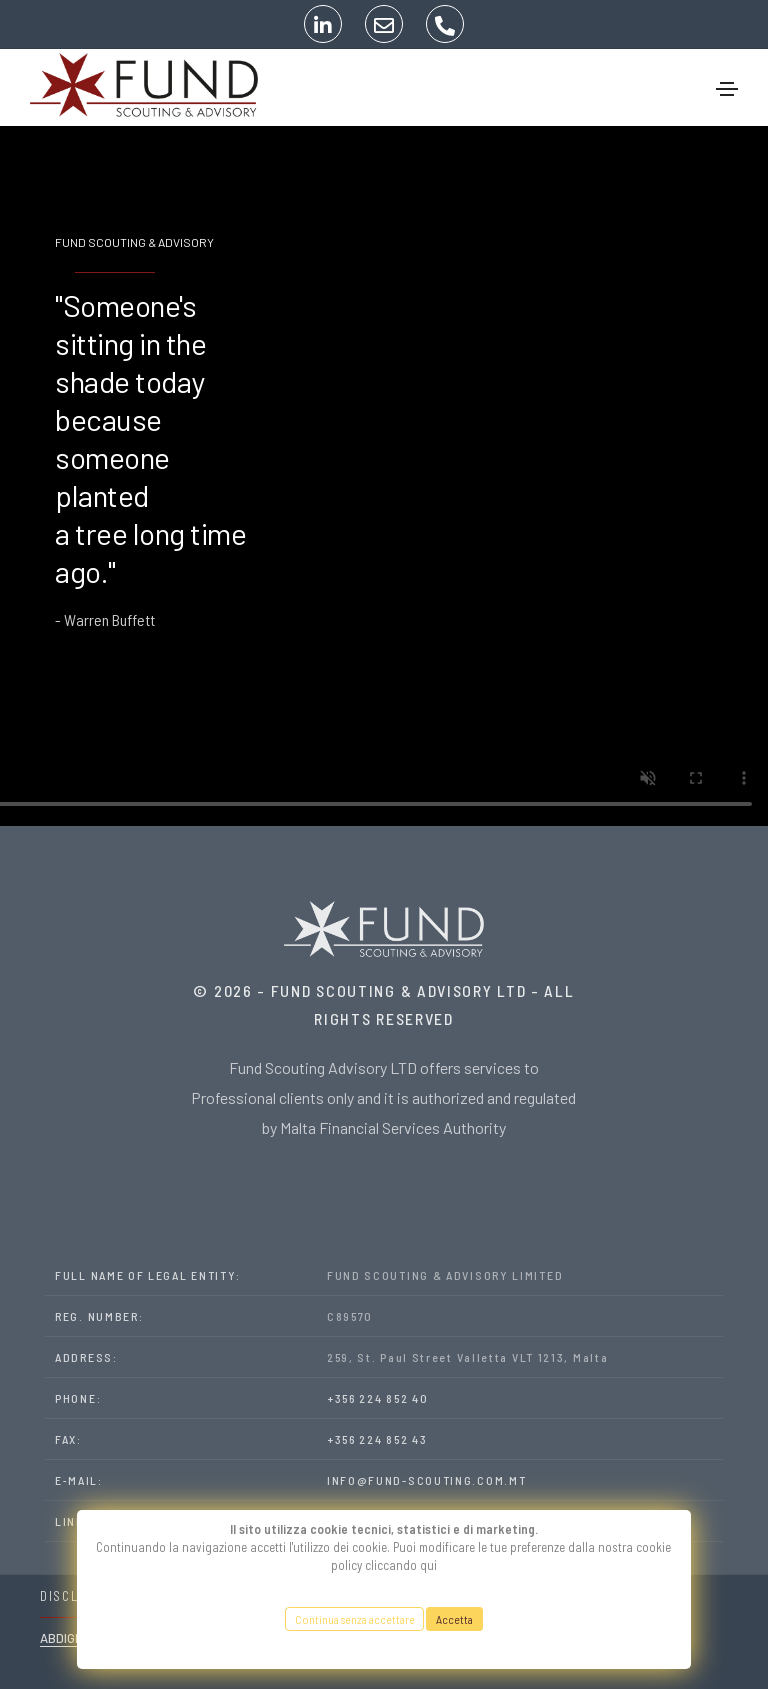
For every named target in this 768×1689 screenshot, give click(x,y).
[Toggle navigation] (727, 89)
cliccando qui (401, 1565)
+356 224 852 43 (377, 1439)
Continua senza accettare (354, 1619)
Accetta (454, 1619)
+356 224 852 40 (378, 1398)
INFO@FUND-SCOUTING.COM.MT (427, 1480)
